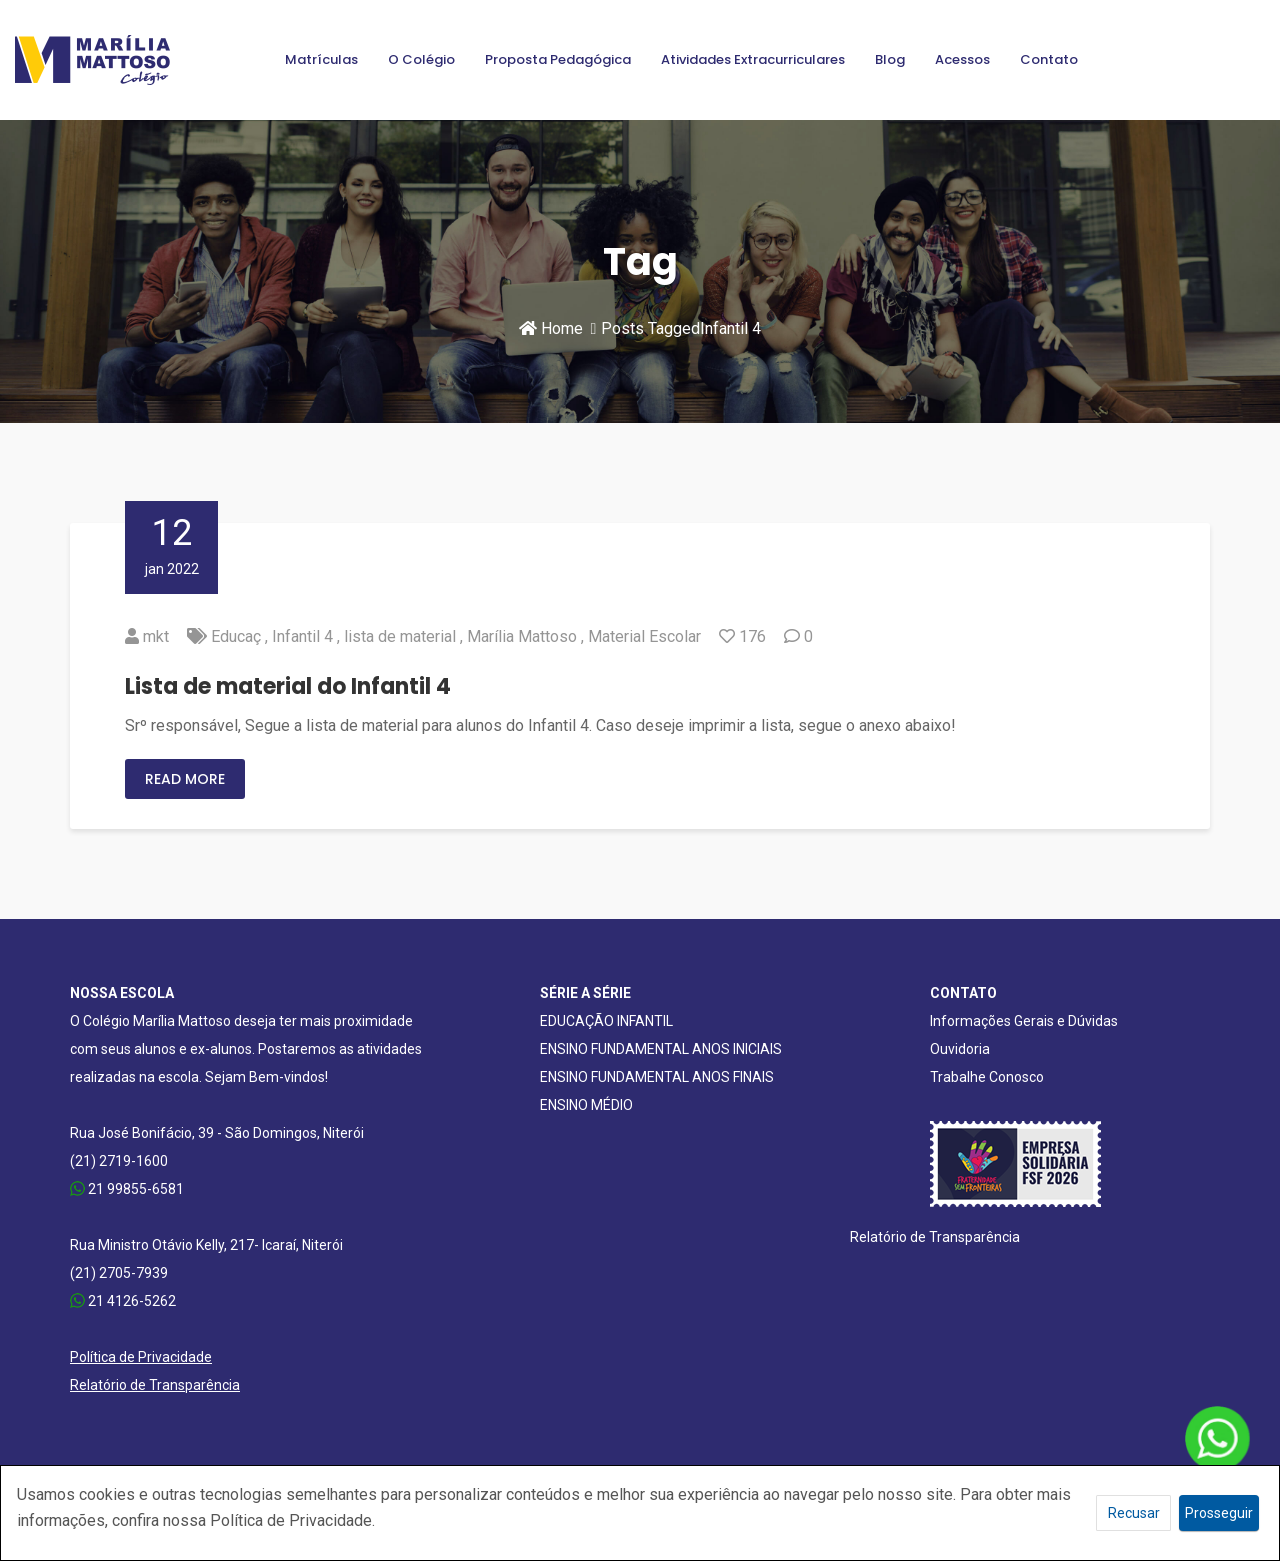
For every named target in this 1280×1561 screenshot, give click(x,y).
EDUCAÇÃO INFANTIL (606, 1021)
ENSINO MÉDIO (586, 1105)
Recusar (1134, 1513)
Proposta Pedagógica (558, 59)
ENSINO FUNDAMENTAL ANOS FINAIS (657, 1077)
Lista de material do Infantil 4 (288, 686)
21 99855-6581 (127, 1189)
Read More (185, 779)
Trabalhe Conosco (987, 1077)
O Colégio (421, 59)
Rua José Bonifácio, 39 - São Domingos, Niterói (217, 1133)
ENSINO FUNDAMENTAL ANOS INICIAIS (661, 1049)
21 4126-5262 (123, 1301)
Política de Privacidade (141, 1357)
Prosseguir (1219, 1513)
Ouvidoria (960, 1049)
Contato (1049, 59)
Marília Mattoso (522, 636)
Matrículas (321, 59)
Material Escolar (644, 636)
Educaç (236, 636)
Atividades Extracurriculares (753, 59)
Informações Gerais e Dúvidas (1024, 1021)
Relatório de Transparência (155, 1385)
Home (551, 328)
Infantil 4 (302, 636)
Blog (890, 59)
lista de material (400, 636)
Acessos (962, 59)
